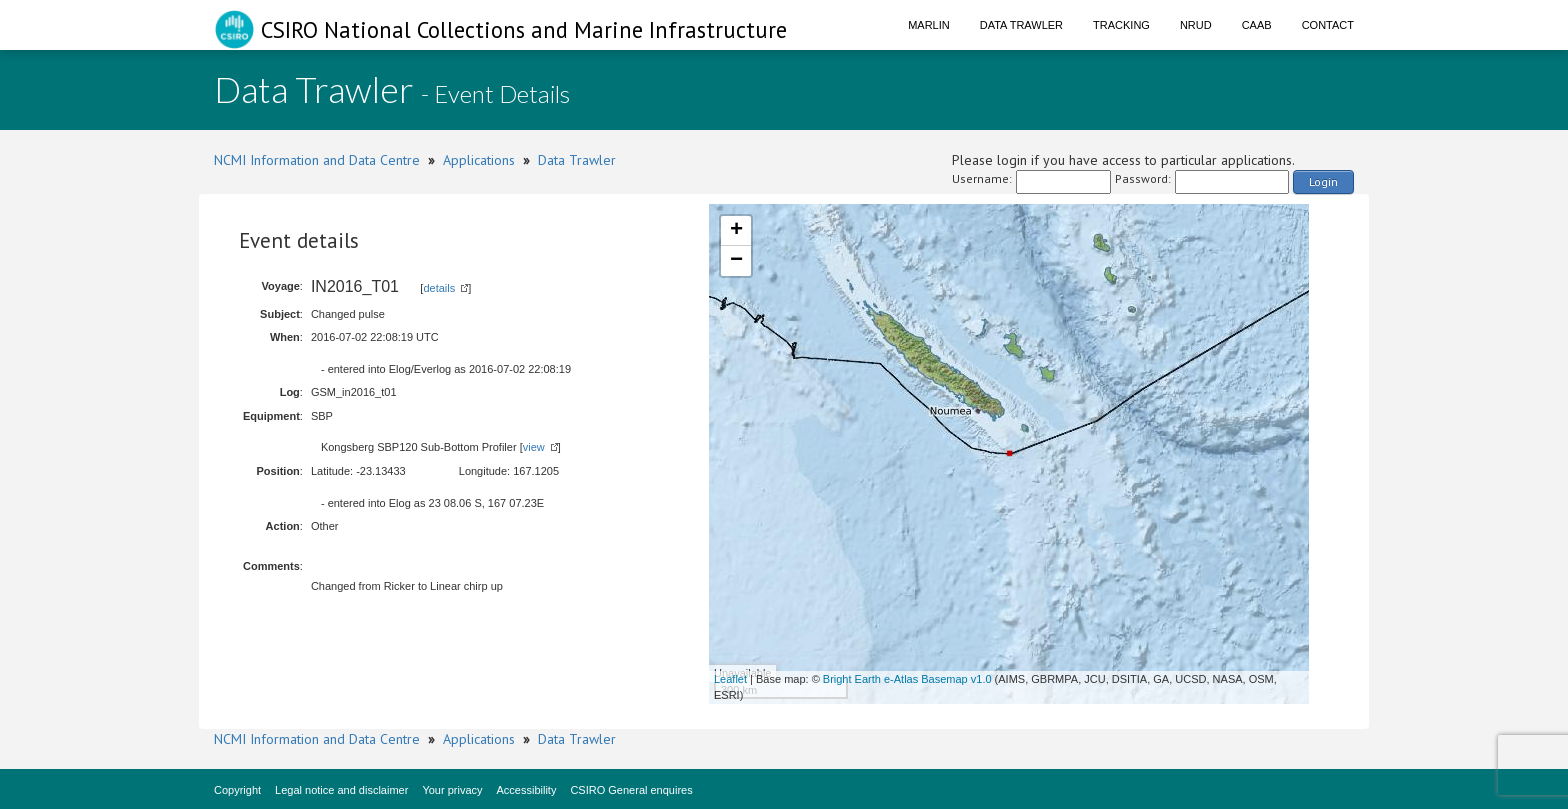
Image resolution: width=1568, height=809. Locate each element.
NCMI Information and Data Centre (317, 160)
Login (1323, 181)
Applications (479, 160)
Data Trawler (1021, 25)
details (439, 288)
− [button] (736, 261)
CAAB (1257, 25)
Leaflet (730, 679)
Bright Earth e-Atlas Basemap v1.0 (907, 679)
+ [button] (736, 231)
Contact (1328, 25)
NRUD (1196, 25)
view (534, 447)
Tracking (1121, 25)
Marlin (929, 25)
